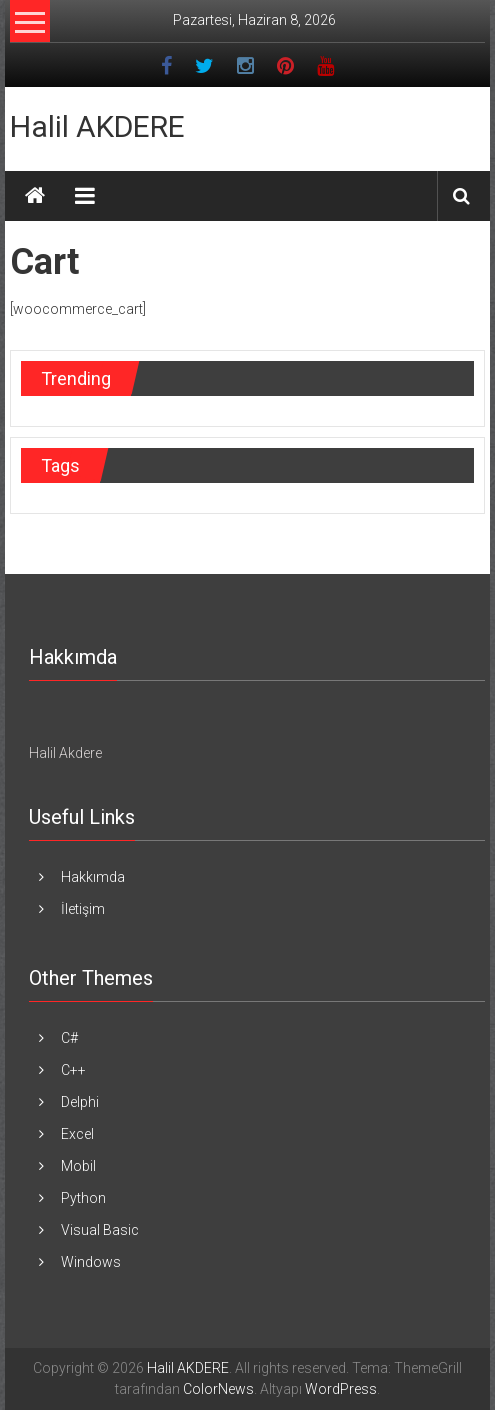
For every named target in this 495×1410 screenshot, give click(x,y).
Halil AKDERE (97, 126)
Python (83, 1198)
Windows (91, 1262)
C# (69, 1038)
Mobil (78, 1166)
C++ (73, 1070)
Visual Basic (100, 1230)
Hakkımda (93, 877)
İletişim (83, 909)
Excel (77, 1134)
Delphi (80, 1102)
